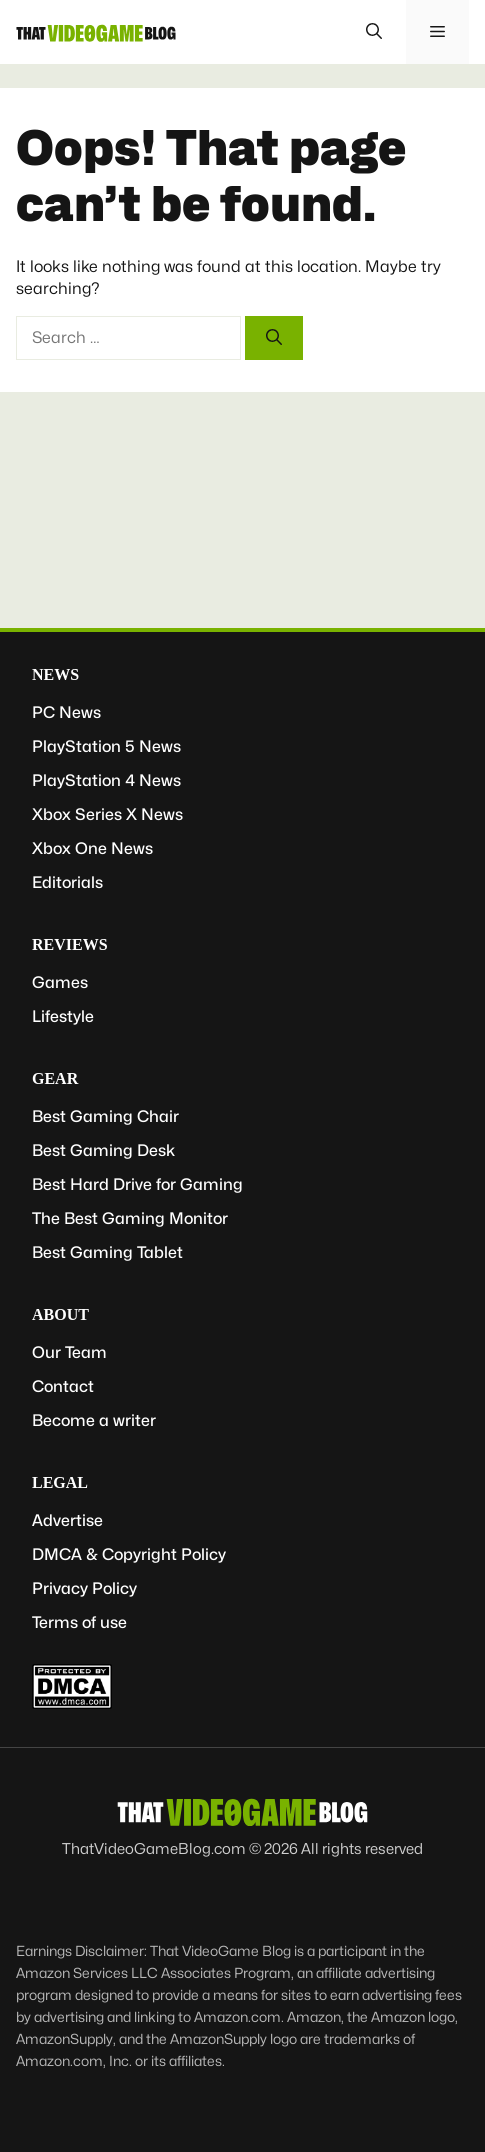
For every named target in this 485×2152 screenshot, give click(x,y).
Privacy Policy (84, 1588)
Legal (60, 1482)
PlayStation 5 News (106, 746)
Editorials (67, 882)
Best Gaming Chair (105, 1116)
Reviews (70, 944)
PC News (66, 712)
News (55, 674)
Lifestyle (63, 1016)
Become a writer (94, 1420)
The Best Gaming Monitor (130, 1218)
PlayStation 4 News (106, 780)
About (60, 1314)
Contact (63, 1386)
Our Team (69, 1352)
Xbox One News (92, 848)
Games (60, 982)
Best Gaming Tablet (107, 1252)
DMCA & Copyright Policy (129, 1554)
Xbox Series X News (107, 814)
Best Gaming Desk (103, 1150)
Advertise (67, 1520)
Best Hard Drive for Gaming (137, 1184)
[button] (374, 32)
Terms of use (79, 1622)
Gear (55, 1078)
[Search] (274, 338)
